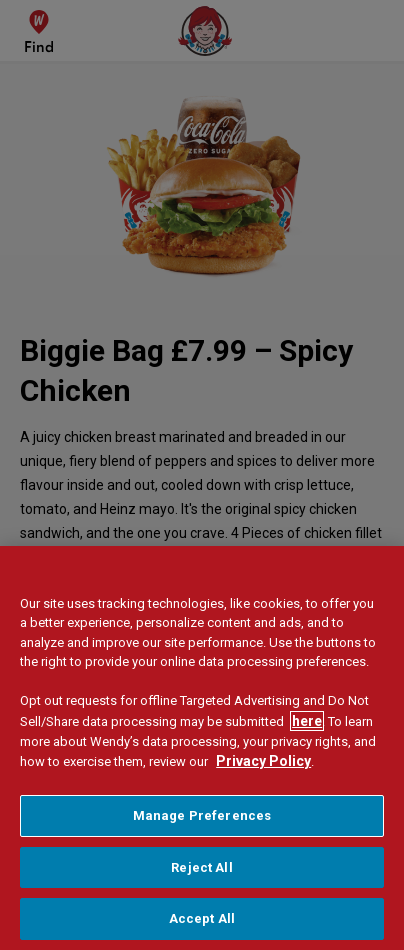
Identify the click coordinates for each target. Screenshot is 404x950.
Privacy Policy (263, 763)
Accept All (202, 920)
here (307, 722)
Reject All (201, 868)
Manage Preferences (202, 817)
